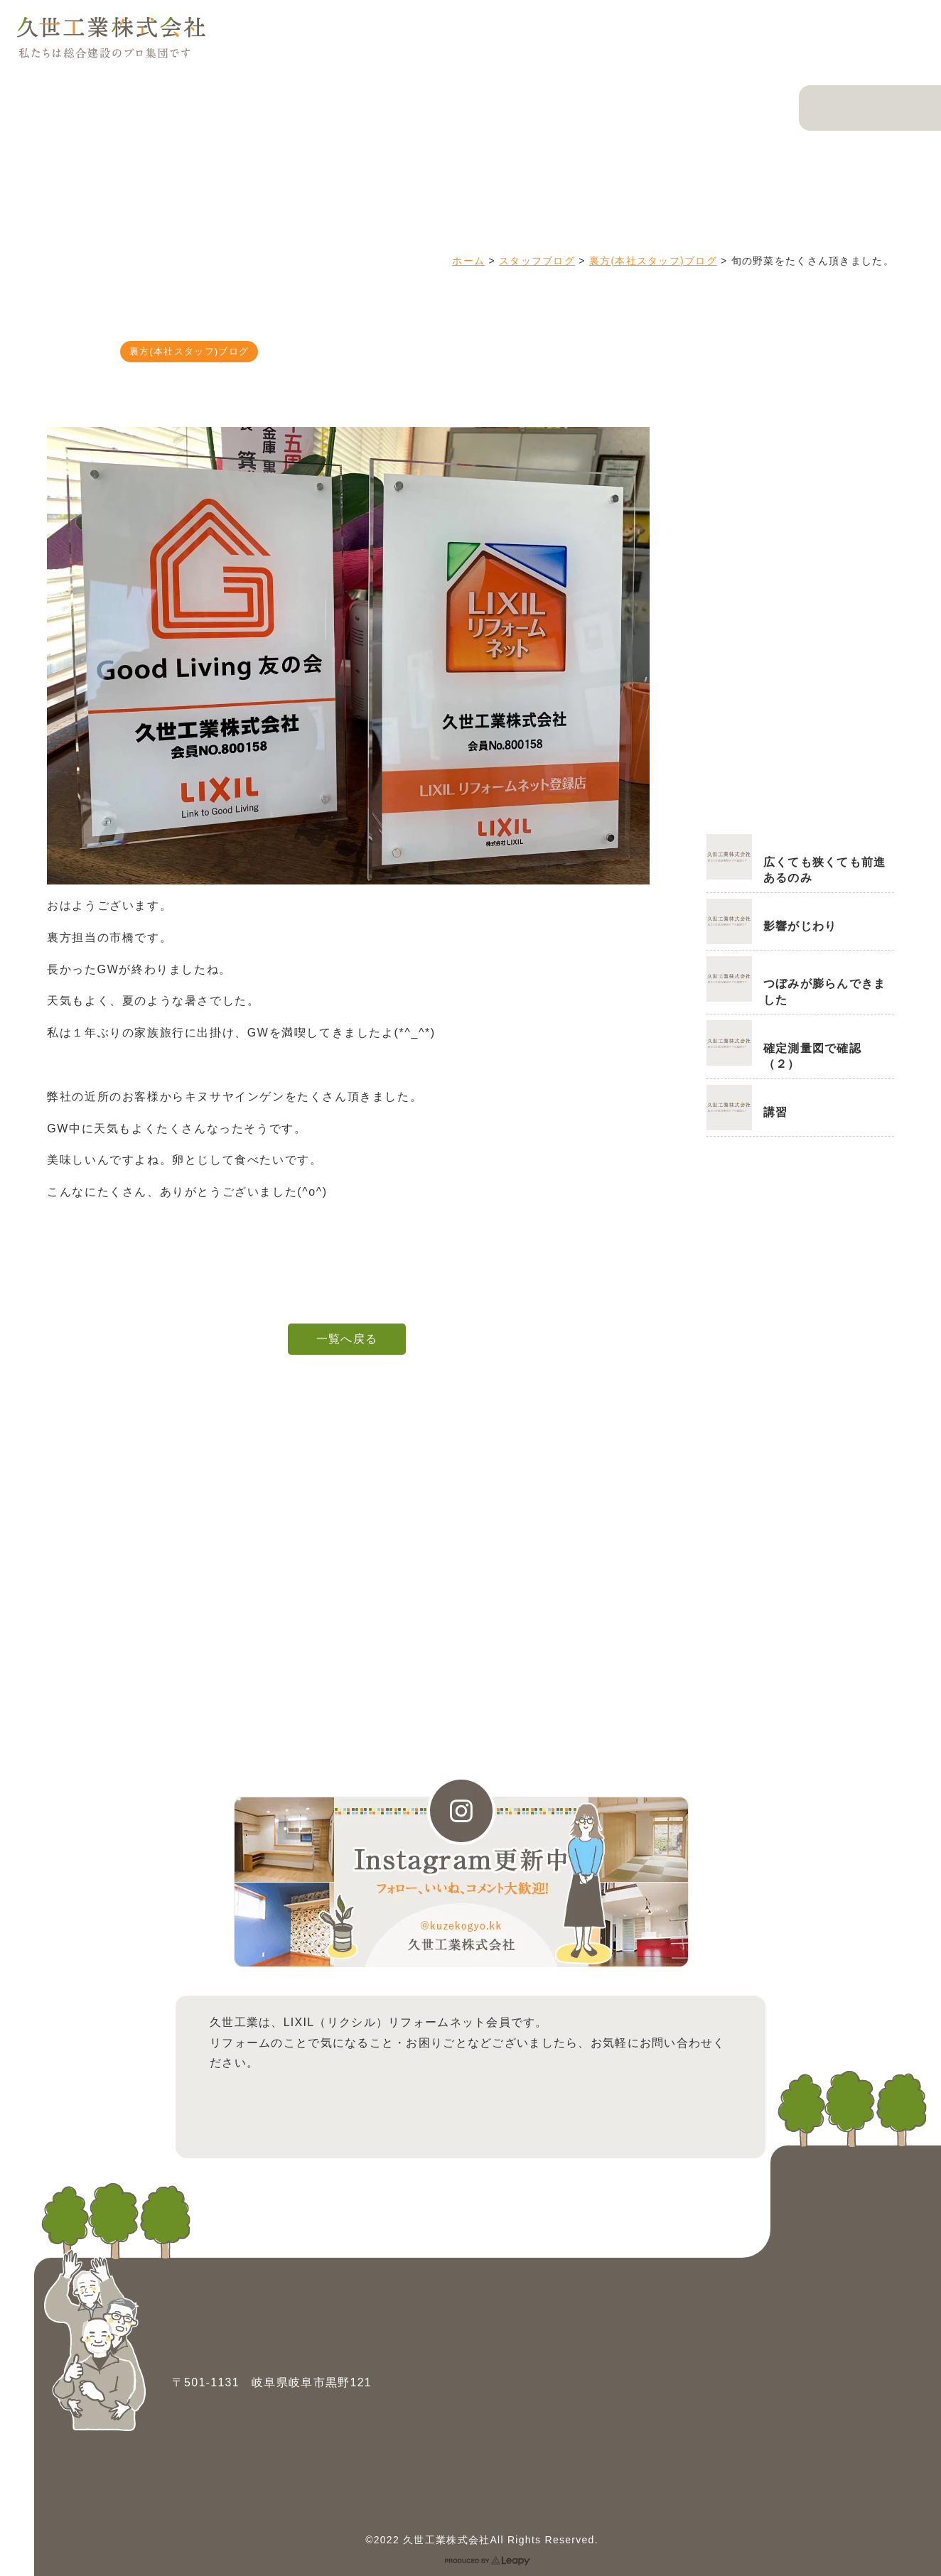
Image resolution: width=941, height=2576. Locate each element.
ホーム (468, 260)
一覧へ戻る (346, 1339)
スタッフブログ (537, 260)
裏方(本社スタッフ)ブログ (653, 260)
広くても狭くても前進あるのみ (824, 870)
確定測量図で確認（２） (812, 1056)
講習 (775, 1112)
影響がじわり (800, 926)
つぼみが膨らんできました (824, 991)
